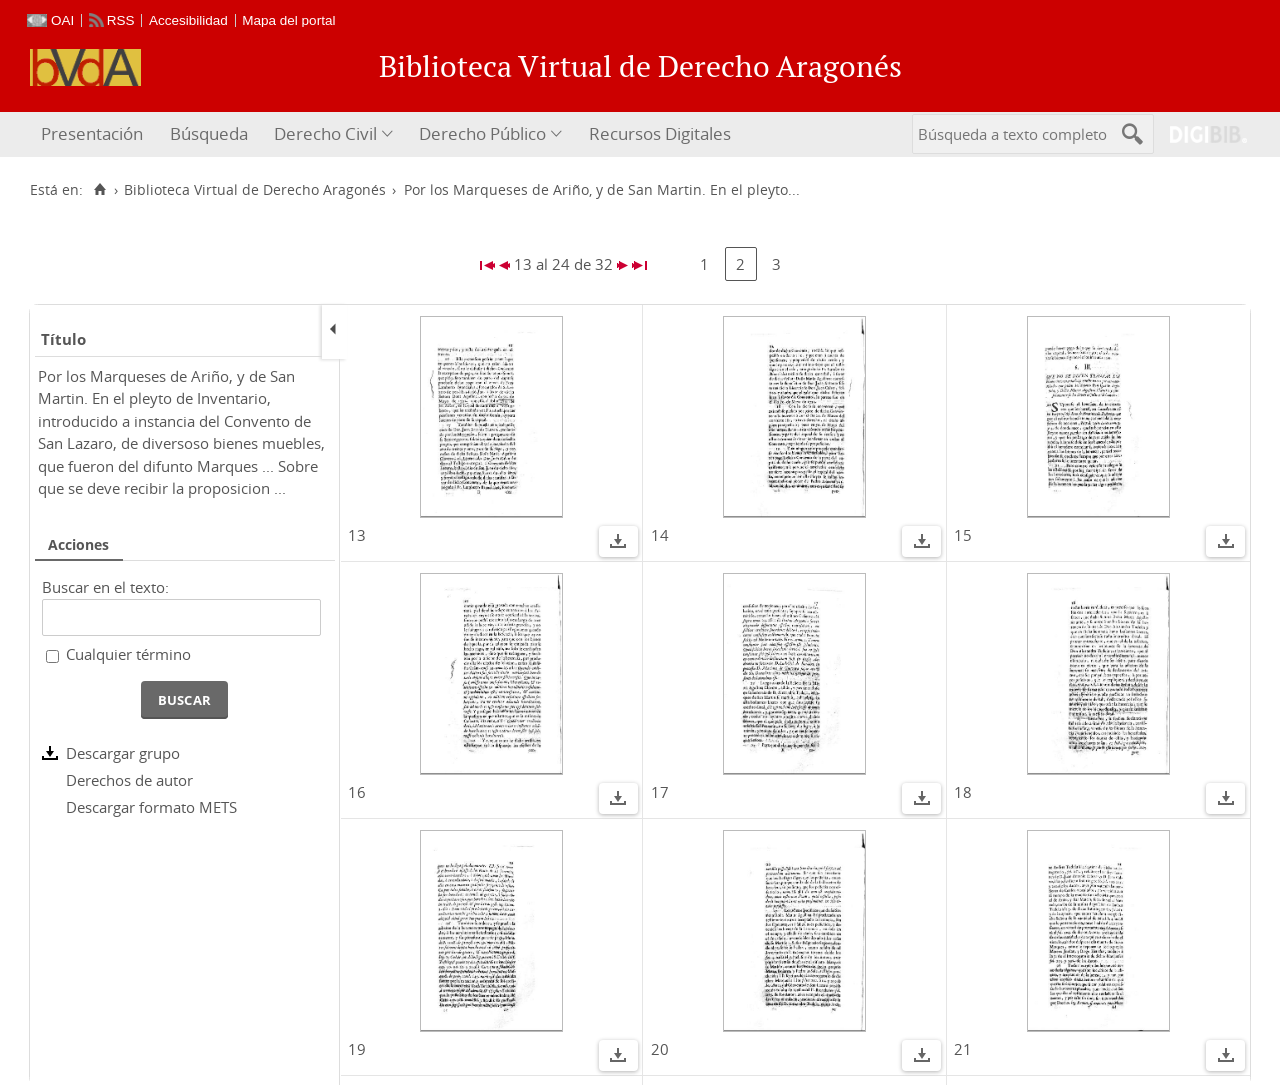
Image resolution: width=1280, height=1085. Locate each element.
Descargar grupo (123, 753)
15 (963, 535)
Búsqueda (209, 133)
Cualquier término (128, 654)
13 (357, 535)
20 (660, 1049)
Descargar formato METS (151, 807)
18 (963, 792)
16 (357, 792)
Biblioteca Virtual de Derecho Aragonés (255, 190)
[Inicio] (99, 190)
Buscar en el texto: (105, 587)
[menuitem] (94, 134)
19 (357, 1049)
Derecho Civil (325, 133)
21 (963, 1049)
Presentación (92, 133)
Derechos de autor (129, 780)
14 (660, 535)
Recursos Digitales (660, 133)
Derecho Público (482, 133)
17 (660, 792)
